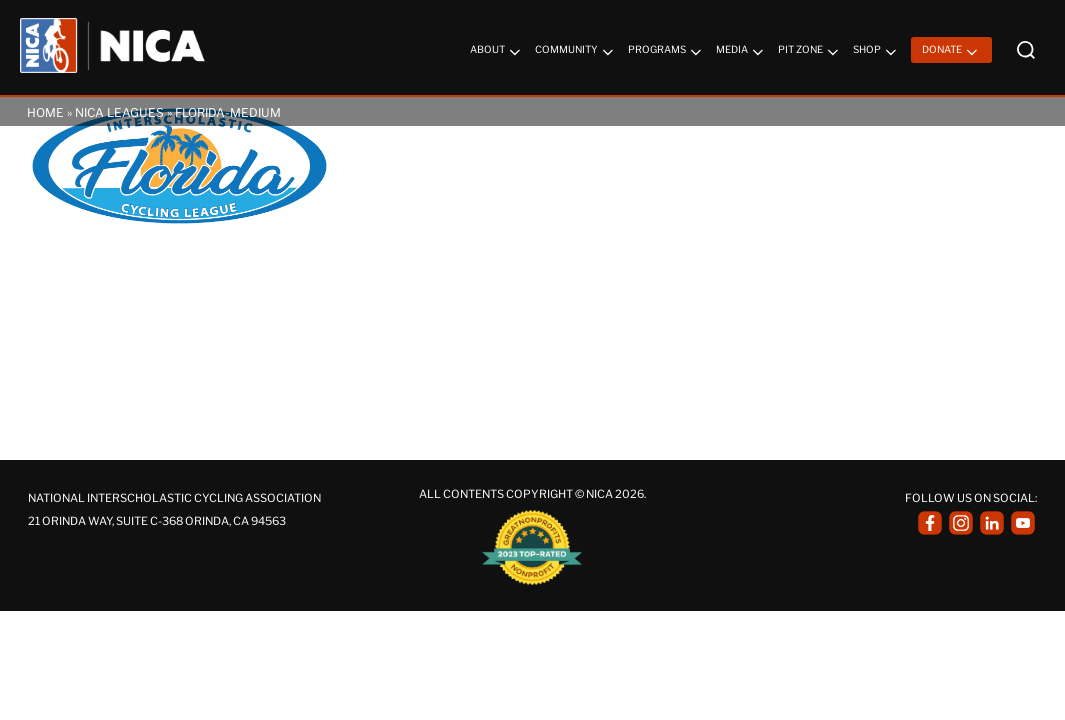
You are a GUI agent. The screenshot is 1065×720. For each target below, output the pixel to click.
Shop (876, 52)
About (497, 52)
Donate (951, 52)
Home (45, 112)
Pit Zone (810, 52)
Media (741, 52)
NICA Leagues (119, 112)
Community (576, 52)
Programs (666, 52)
